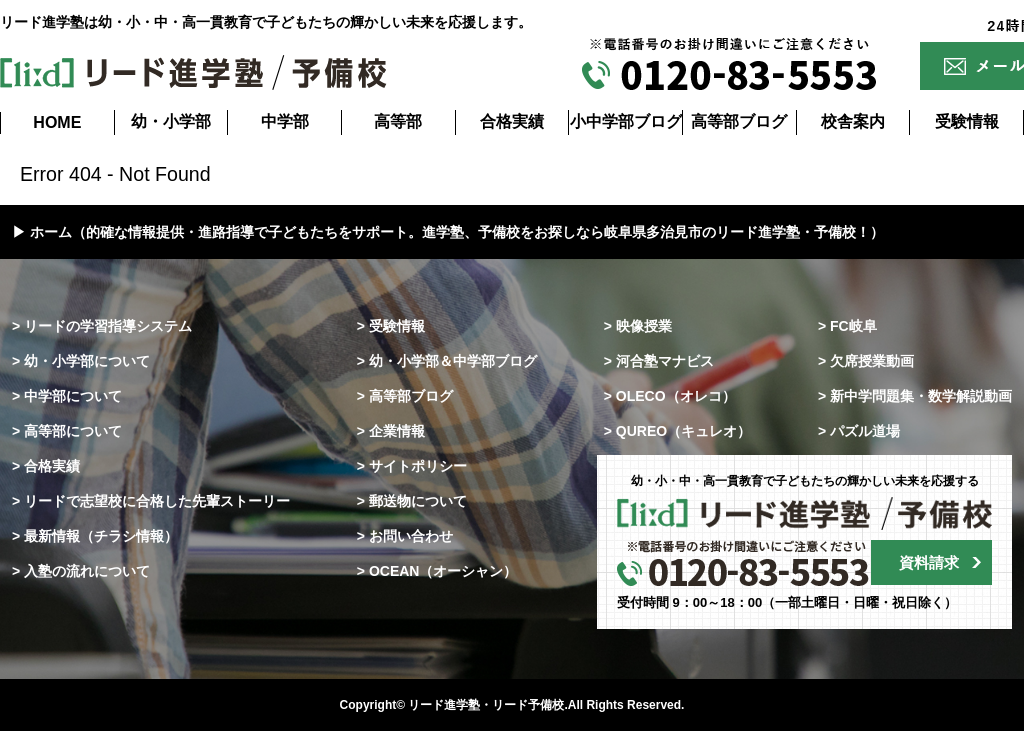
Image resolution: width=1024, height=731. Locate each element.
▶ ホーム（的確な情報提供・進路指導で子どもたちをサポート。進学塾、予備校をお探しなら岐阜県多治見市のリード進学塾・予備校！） (448, 232)
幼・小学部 (171, 121)
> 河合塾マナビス (659, 361)
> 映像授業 (638, 326)
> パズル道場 (859, 431)
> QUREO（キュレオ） (677, 431)
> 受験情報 (391, 326)
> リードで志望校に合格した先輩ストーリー (151, 501)
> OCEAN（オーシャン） (437, 571)
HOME (57, 122)
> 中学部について (67, 396)
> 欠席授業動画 (866, 361)
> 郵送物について (412, 501)
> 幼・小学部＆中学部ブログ (447, 361)
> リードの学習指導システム (102, 326)
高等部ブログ (739, 121)
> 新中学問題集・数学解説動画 (915, 396)
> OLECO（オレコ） (670, 396)
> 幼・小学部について (81, 361)
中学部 (285, 121)
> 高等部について (67, 431)
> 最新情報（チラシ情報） (95, 536)
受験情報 (967, 121)
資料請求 (929, 562)
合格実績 (512, 121)
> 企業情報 (391, 431)
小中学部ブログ (626, 121)
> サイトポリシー (412, 466)
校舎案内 (853, 121)
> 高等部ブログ (405, 396)
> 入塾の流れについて (81, 571)
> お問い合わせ (405, 536)
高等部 (398, 121)
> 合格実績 (46, 466)
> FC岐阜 (847, 326)
